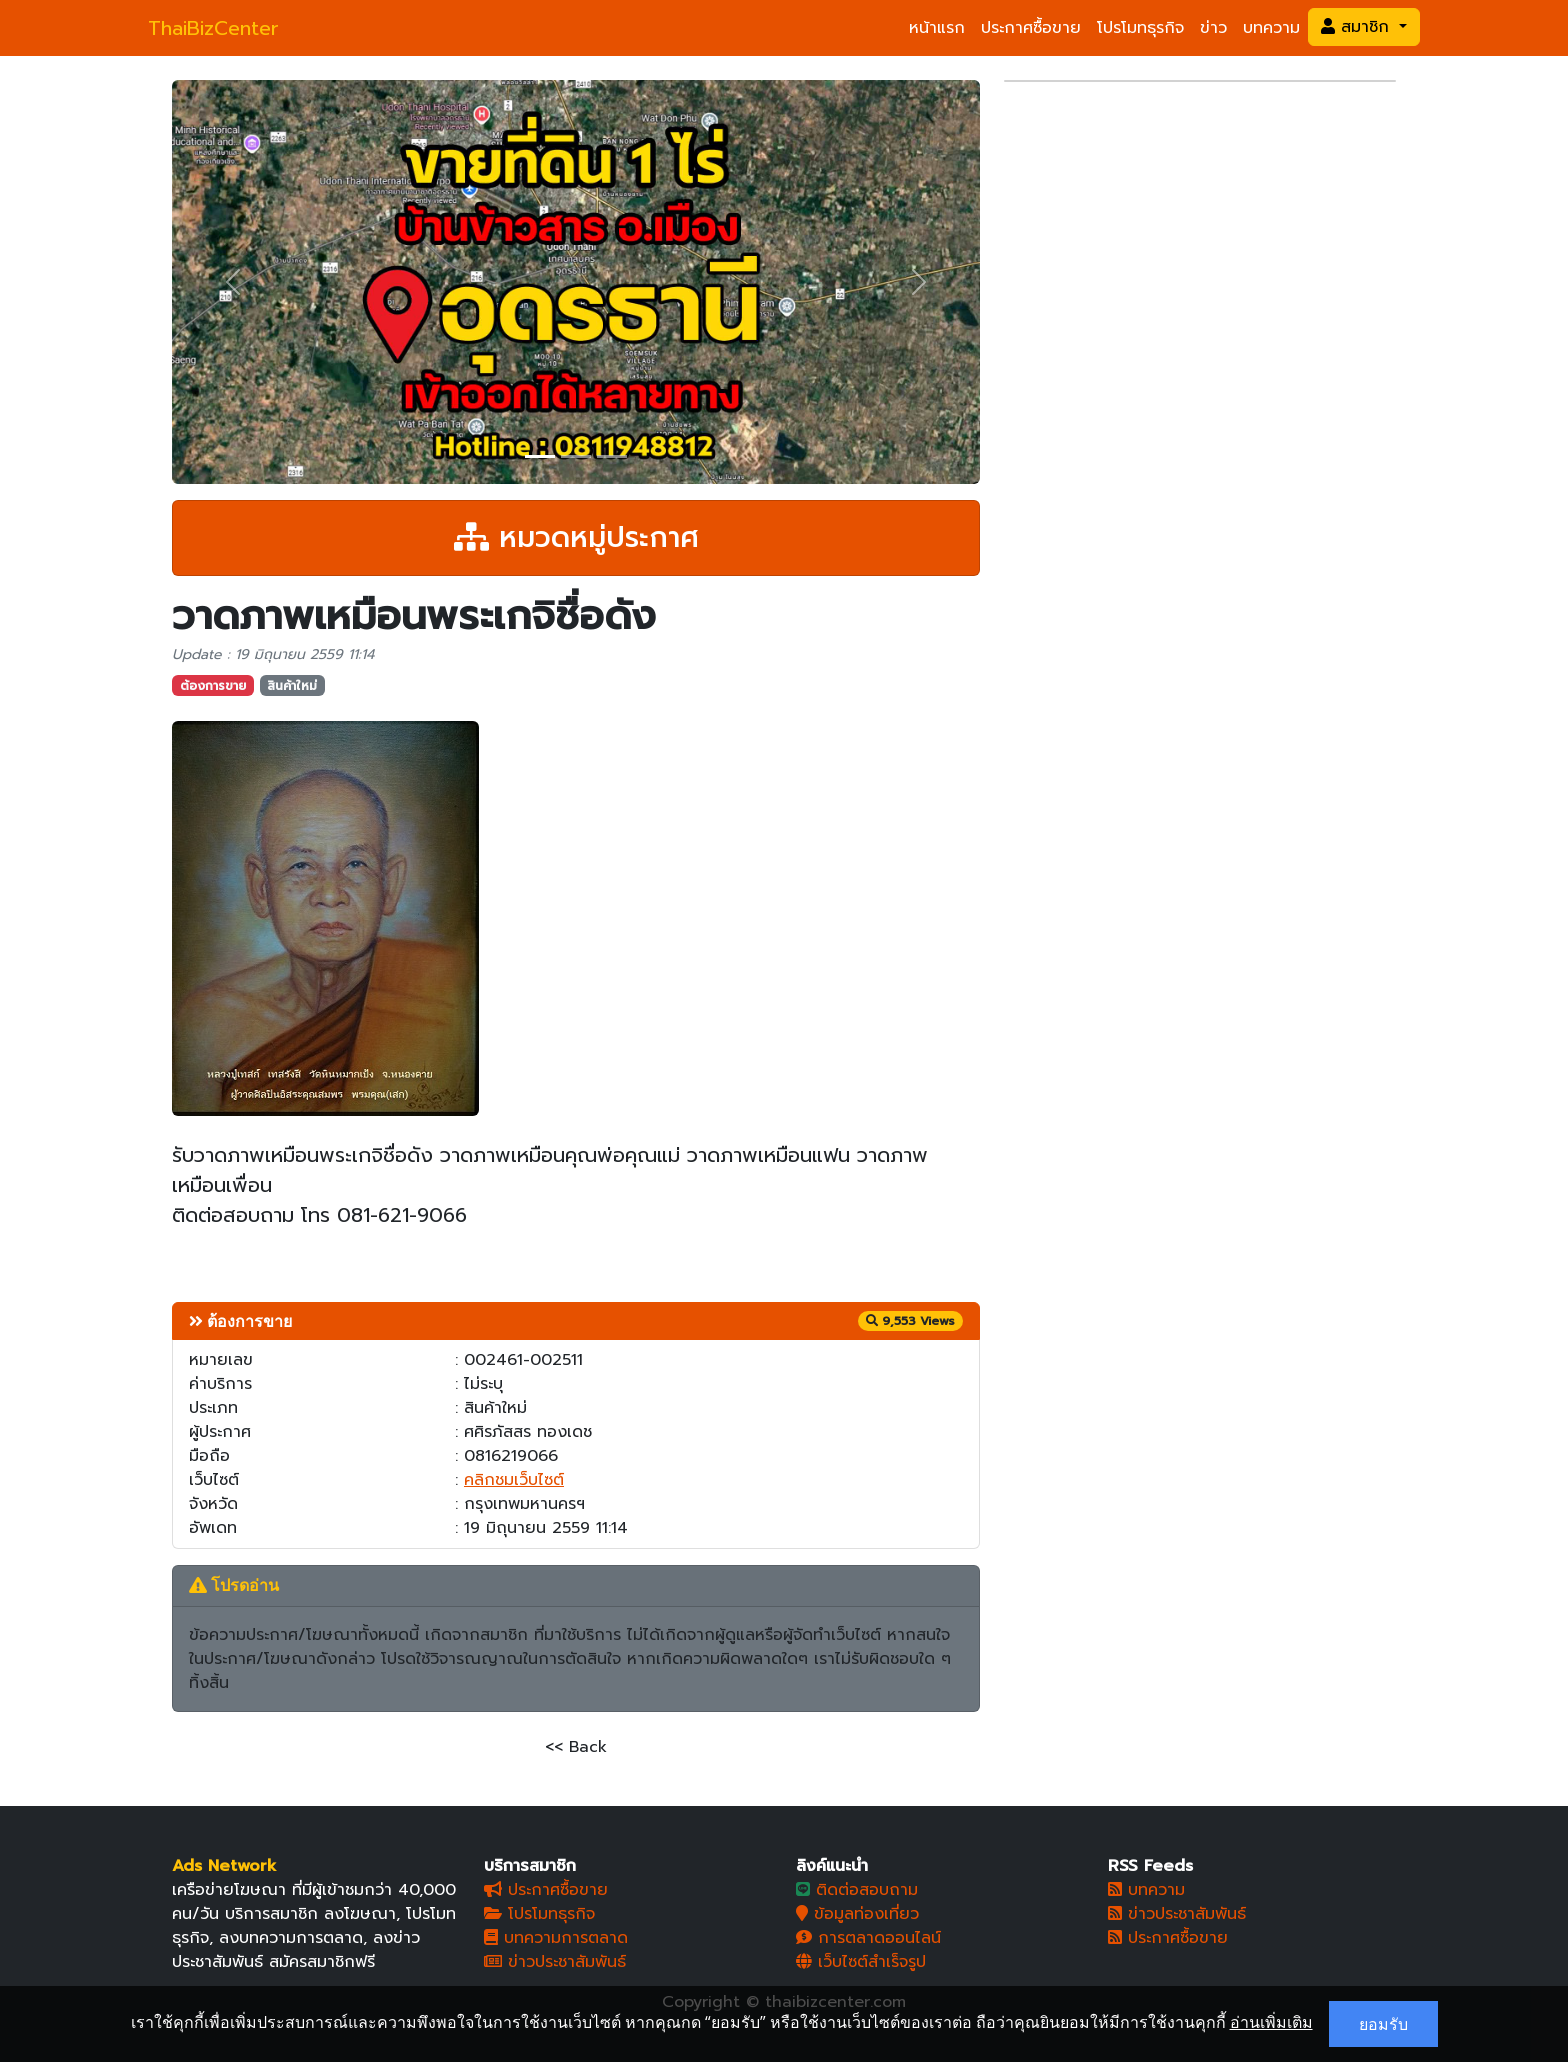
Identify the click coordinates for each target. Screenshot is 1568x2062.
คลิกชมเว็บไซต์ (514, 1480)
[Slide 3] (612, 456)
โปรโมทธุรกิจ (1140, 28)
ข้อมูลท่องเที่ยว (857, 1914)
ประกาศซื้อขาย (1031, 28)
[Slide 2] (576, 456)
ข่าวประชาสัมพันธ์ (555, 1962)
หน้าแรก (937, 28)
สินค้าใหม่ (292, 686)
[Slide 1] (540, 456)
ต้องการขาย (213, 686)
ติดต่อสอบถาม (857, 1890)
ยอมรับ (1383, 2024)
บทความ (1271, 28)
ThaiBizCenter (213, 28)
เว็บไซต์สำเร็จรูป (861, 1962)
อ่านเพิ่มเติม (1271, 2022)
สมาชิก (1358, 27)
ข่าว (1213, 28)
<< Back (576, 1747)
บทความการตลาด (556, 1938)
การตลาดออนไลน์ (868, 1938)
